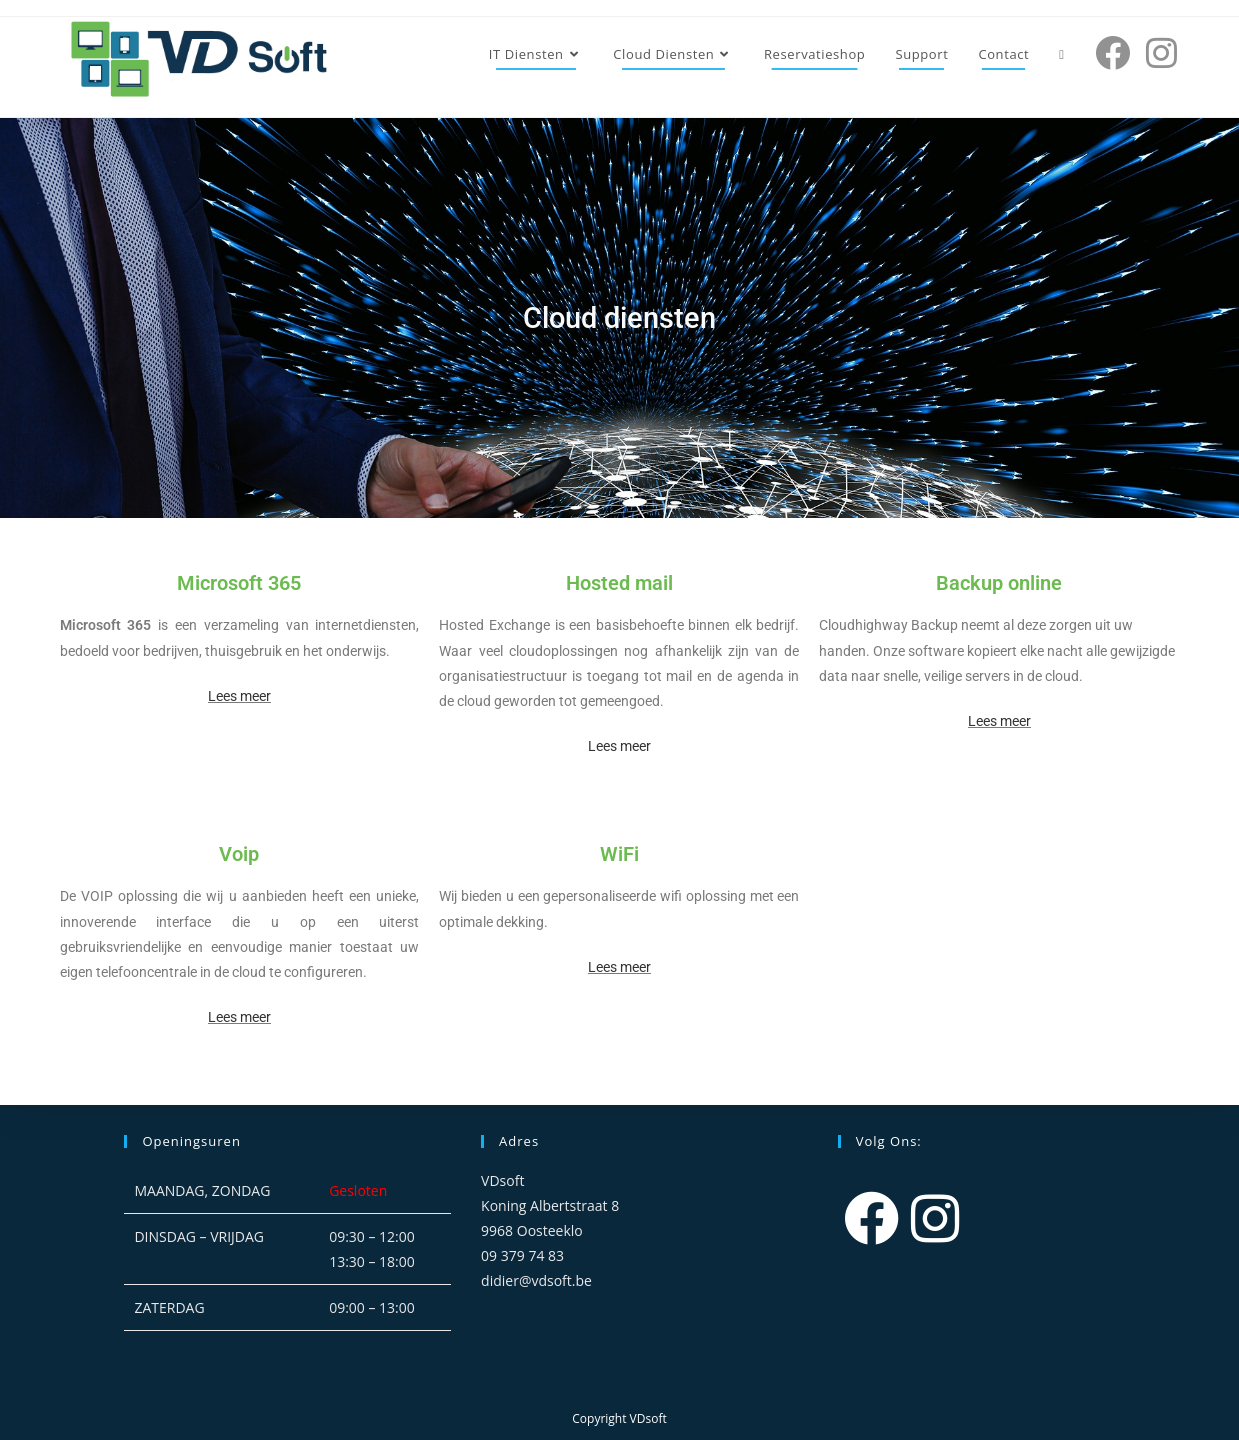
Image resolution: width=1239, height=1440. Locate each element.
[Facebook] (871, 1217)
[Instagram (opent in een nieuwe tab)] (1161, 52)
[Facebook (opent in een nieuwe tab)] (1112, 52)
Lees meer (239, 696)
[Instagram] (935, 1217)
